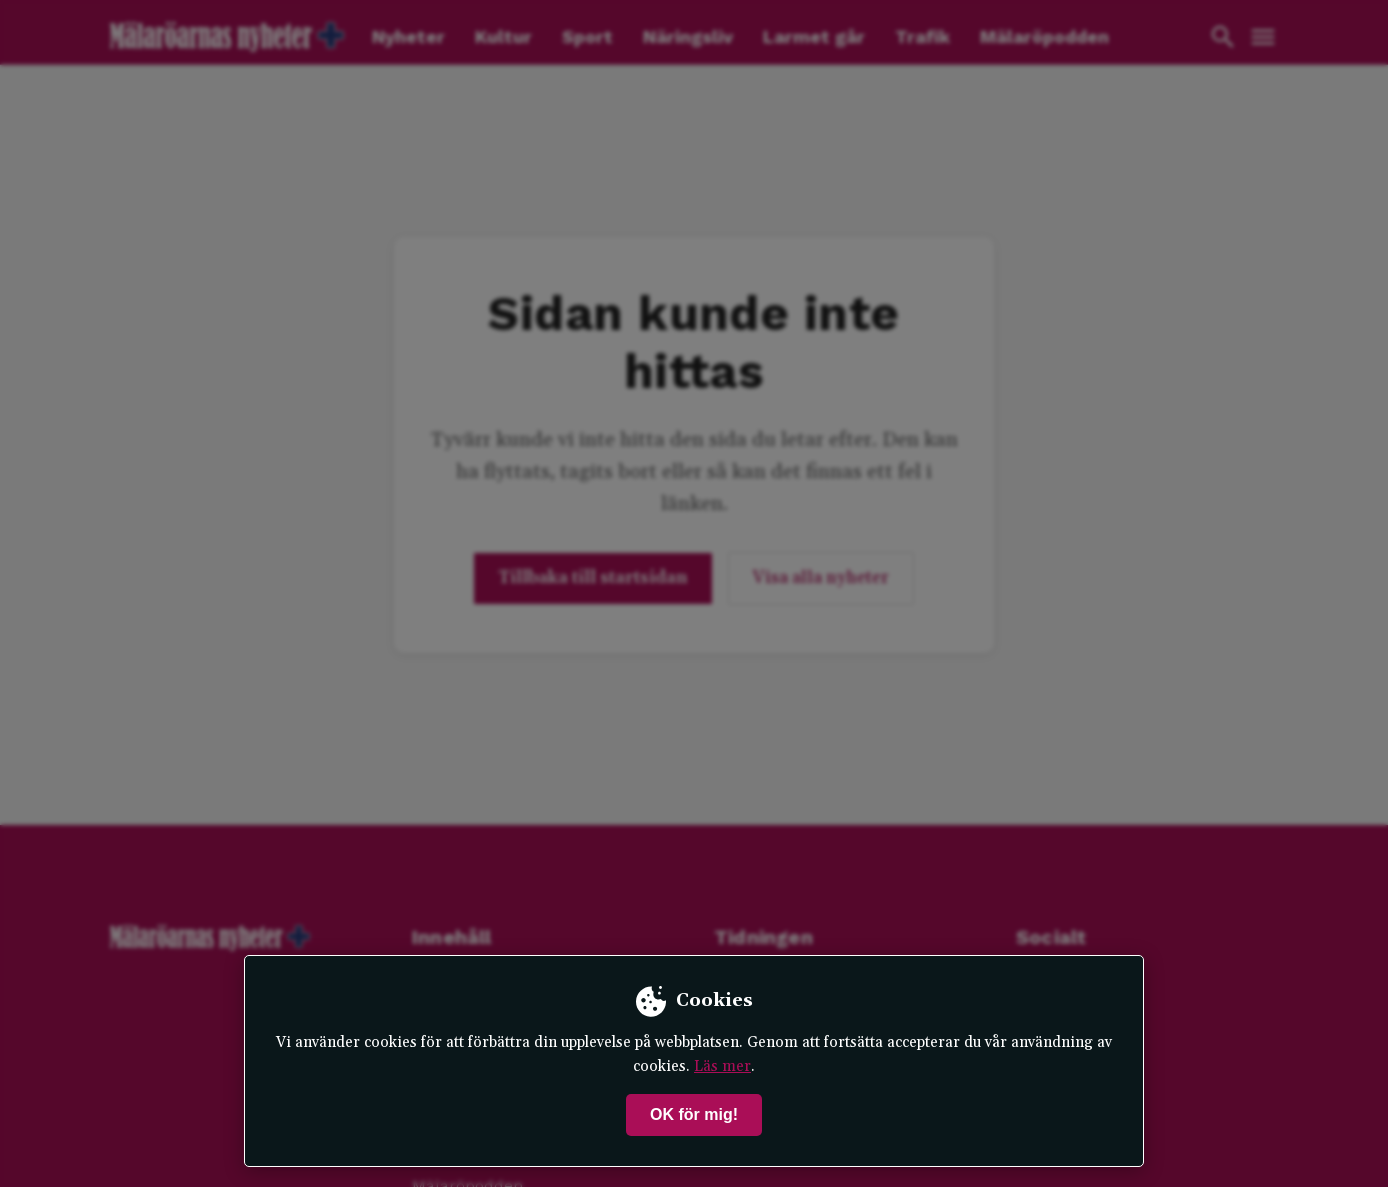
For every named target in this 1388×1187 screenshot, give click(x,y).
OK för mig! (694, 1114)
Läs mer (722, 1066)
